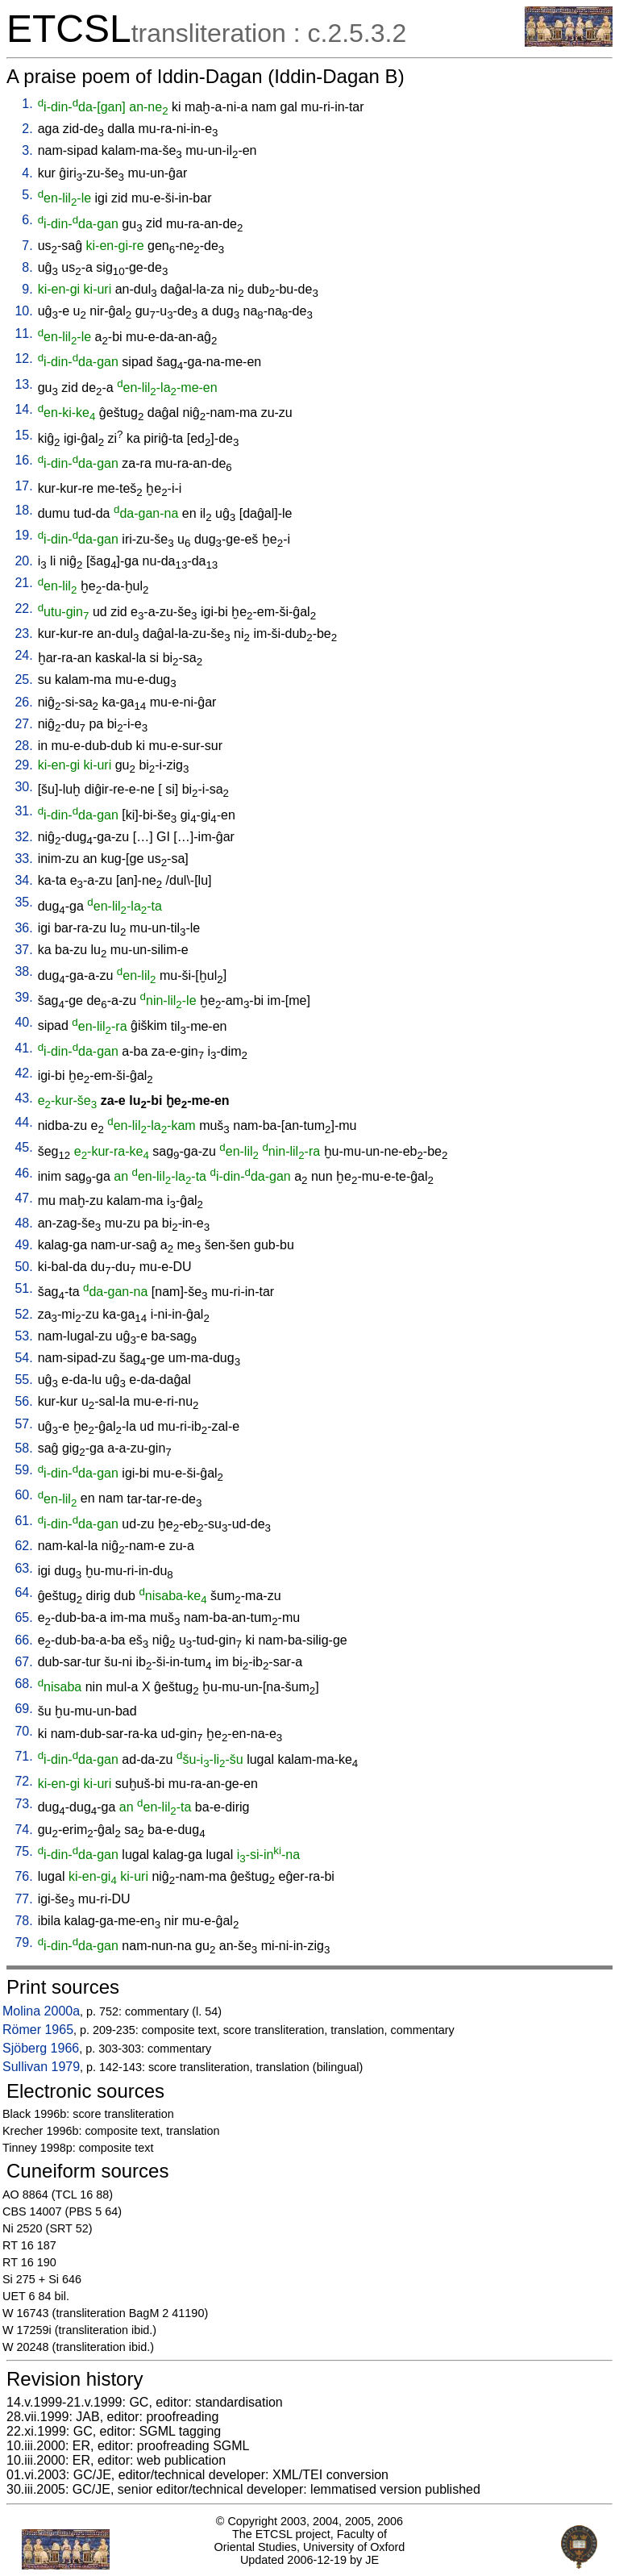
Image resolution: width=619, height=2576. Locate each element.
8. (27, 267)
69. (23, 1708)
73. (23, 1804)
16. (23, 460)
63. (23, 1568)
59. (23, 1470)
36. (23, 928)
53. (23, 1336)
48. (23, 1223)
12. (23, 358)
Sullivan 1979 (41, 2067)
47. (23, 1198)
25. (23, 679)
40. (23, 1022)
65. (23, 1617)
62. (23, 1546)
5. (27, 195)
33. (23, 858)
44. (23, 1122)
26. (23, 702)
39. (23, 997)
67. (23, 1662)
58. (23, 1448)
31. (23, 811)
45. (23, 1147)
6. (27, 220)
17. (23, 486)
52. (23, 1314)
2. (27, 128)
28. (23, 745)
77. (23, 1899)
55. (23, 1379)
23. (23, 633)
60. (23, 1495)
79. (23, 1942)
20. (23, 561)
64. (23, 1592)
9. (27, 289)
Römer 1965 (37, 2029)
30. (23, 787)
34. (23, 880)
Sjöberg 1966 (40, 2048)
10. (23, 311)
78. (23, 1921)
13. (23, 384)
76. (23, 1876)
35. (23, 902)
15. (23, 435)
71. (23, 1756)
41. (23, 1048)
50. (23, 1266)
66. (23, 1640)
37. (23, 950)
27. (23, 724)
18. (23, 510)
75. (23, 1851)
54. (23, 1358)
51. (23, 1288)
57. (23, 1424)
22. (23, 608)
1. (27, 103)
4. (27, 173)
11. (23, 333)
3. (27, 150)
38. (23, 971)
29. (23, 765)
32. (23, 837)
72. (23, 1781)
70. (23, 1731)
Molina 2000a (41, 2011)
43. (23, 1098)
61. (23, 1521)
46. (23, 1173)
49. (23, 1245)
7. (27, 245)
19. (23, 535)
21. (23, 583)
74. (23, 1829)
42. (23, 1073)
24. (23, 655)
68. (23, 1683)
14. (23, 409)
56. (23, 1401)
